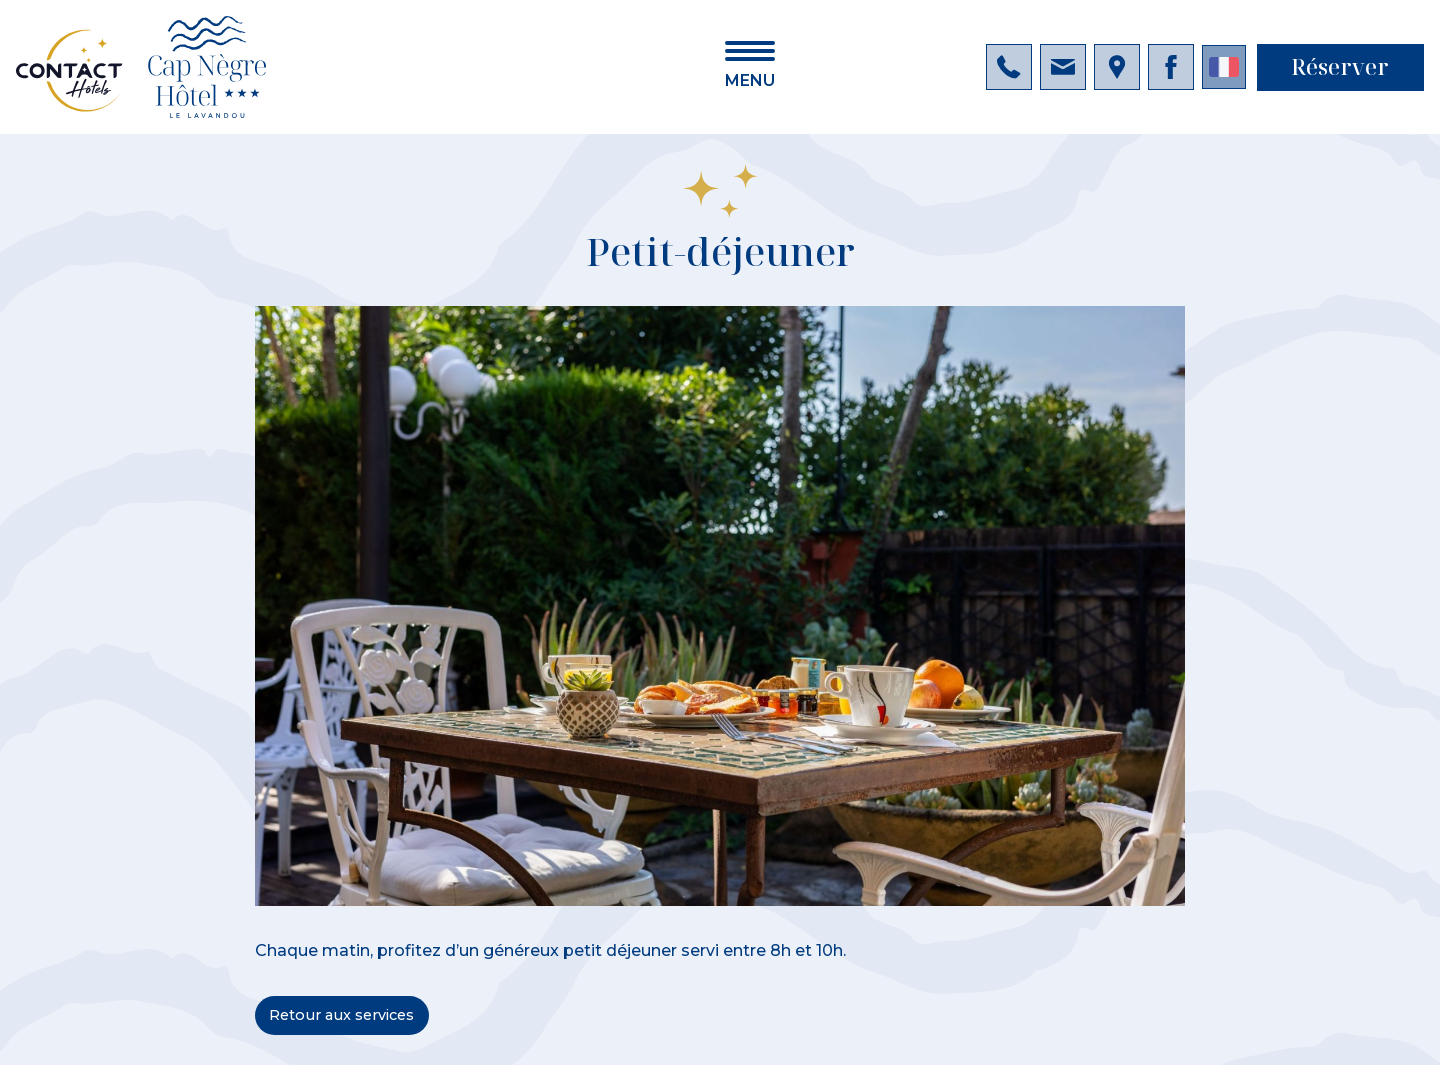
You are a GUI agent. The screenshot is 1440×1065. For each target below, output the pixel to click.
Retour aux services (341, 1015)
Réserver (1340, 66)
